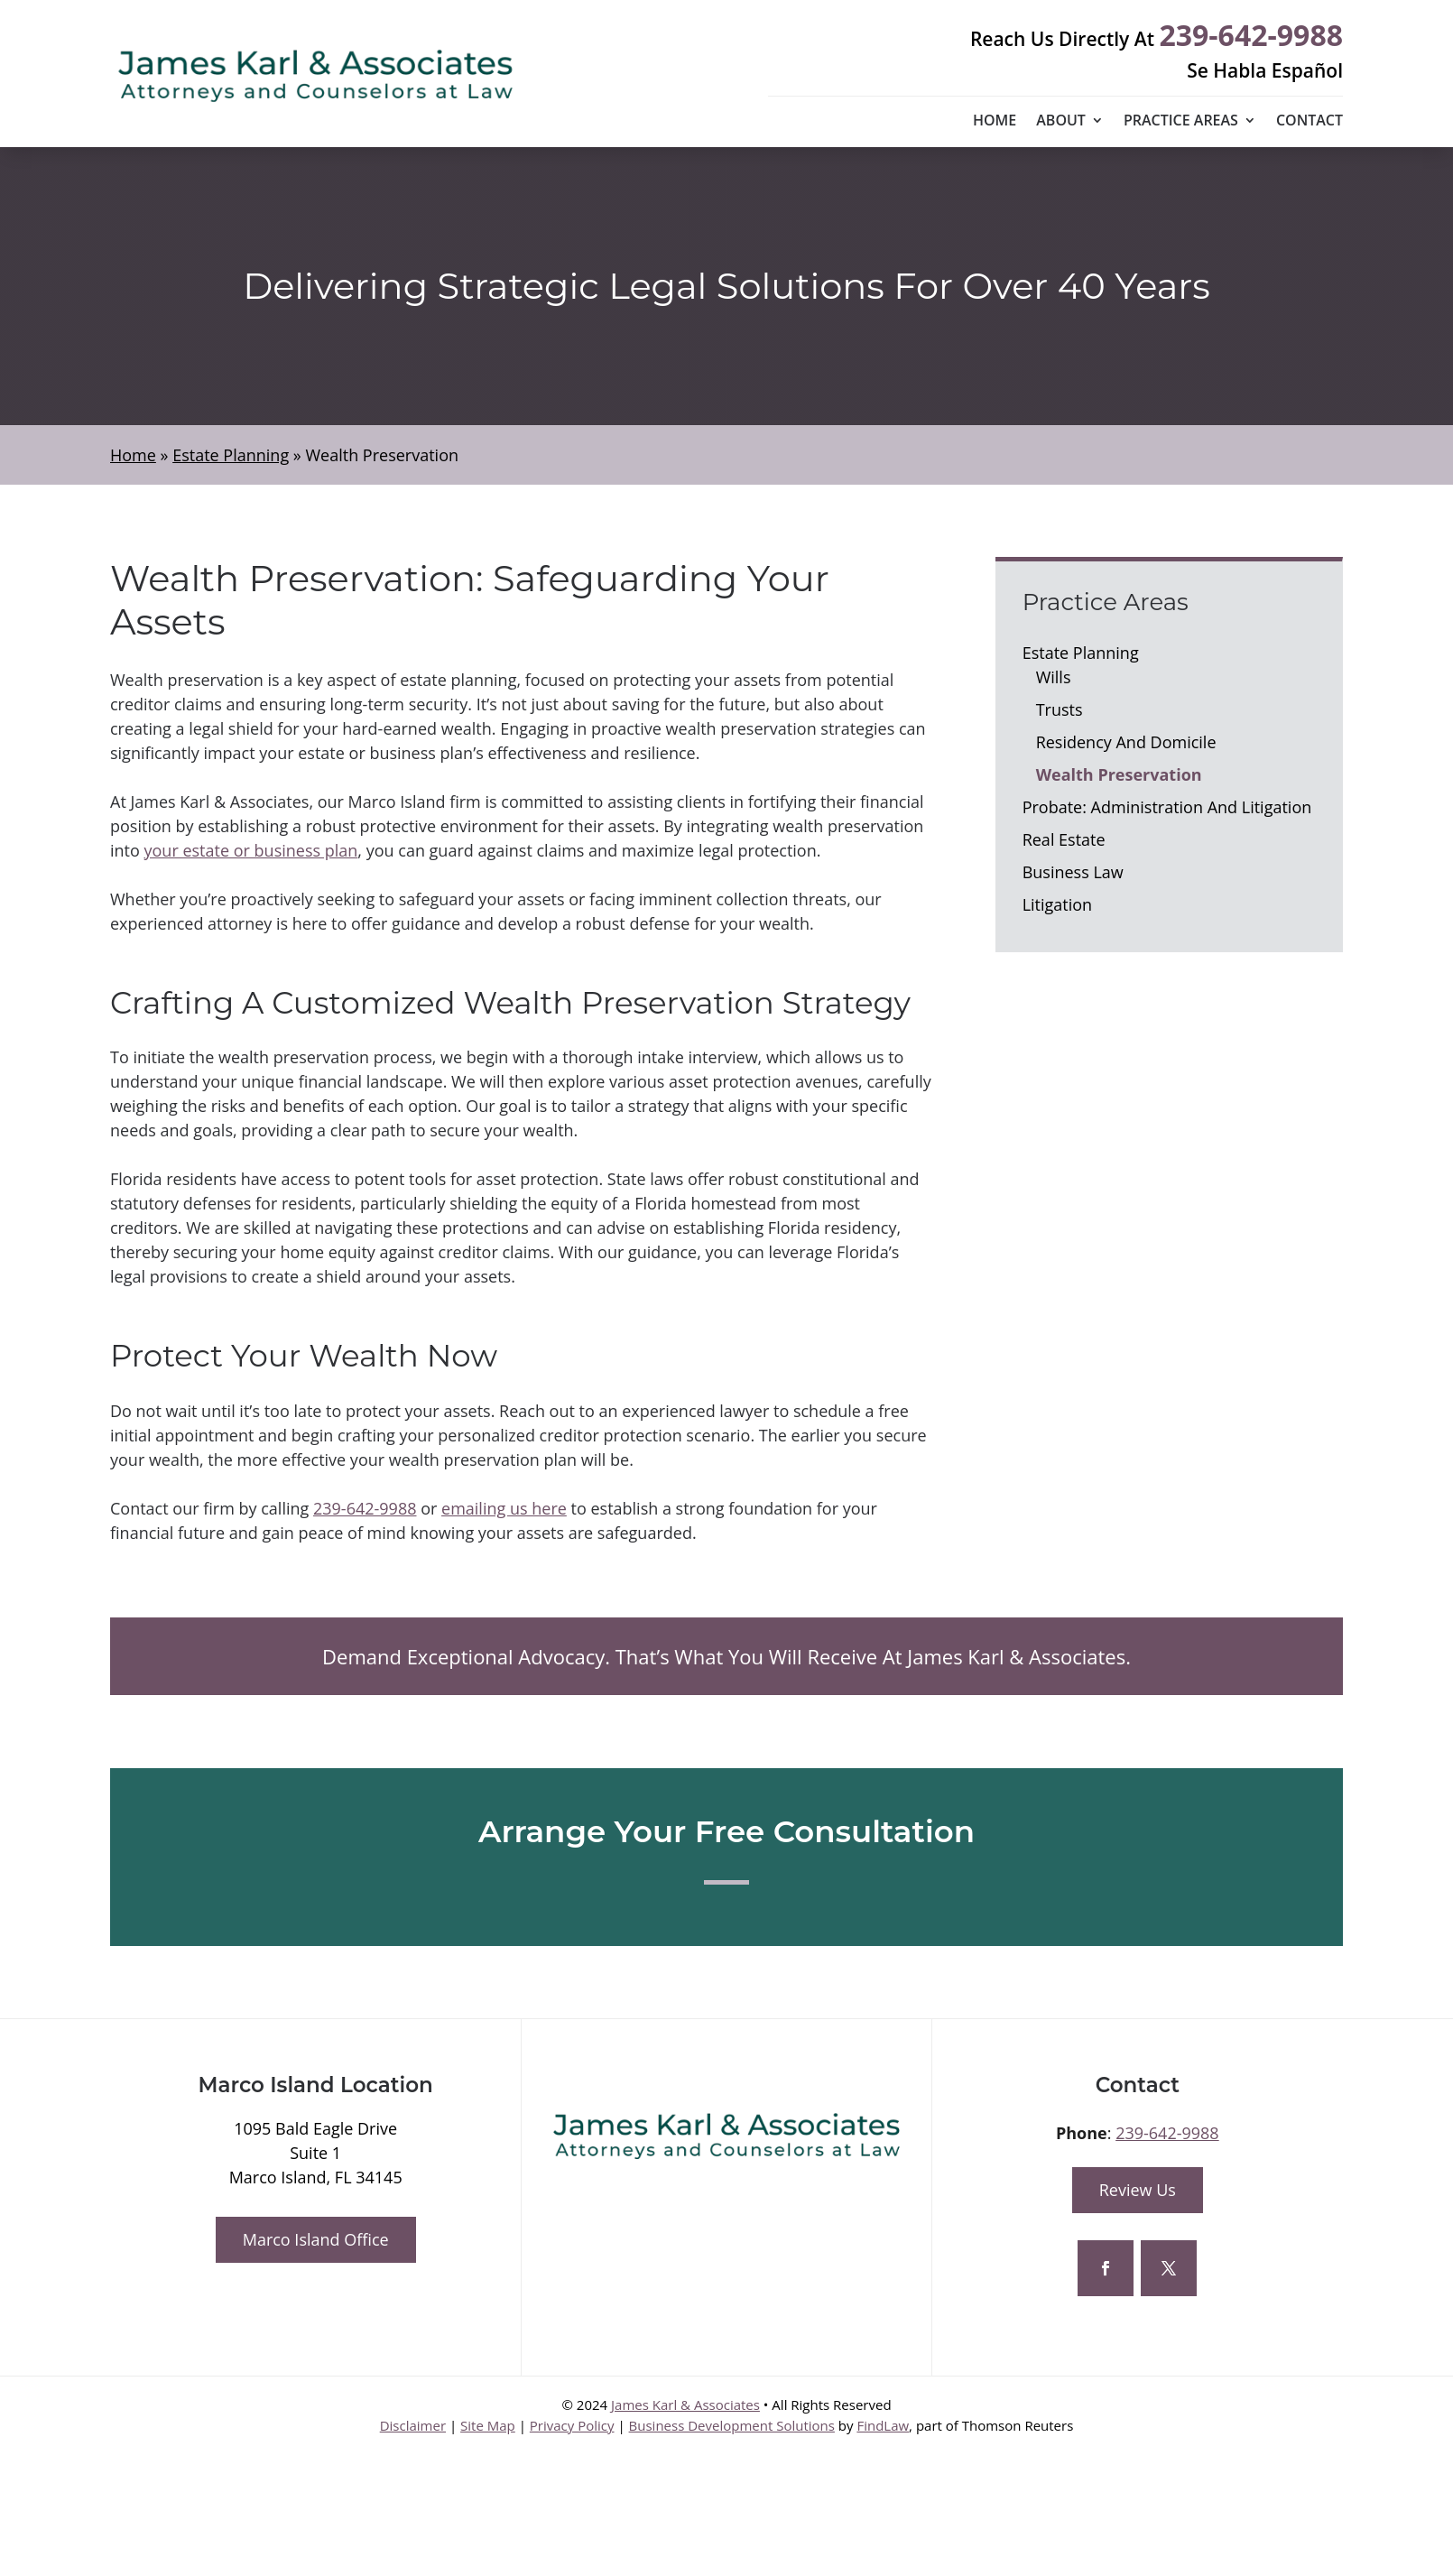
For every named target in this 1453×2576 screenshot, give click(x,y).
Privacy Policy (572, 2425)
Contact (1309, 122)
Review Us (1137, 2190)
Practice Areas (1181, 122)
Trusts (1059, 709)
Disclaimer (413, 2425)
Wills (1053, 677)
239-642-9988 (1251, 34)
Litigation (1058, 904)
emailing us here (504, 1508)
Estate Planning (1081, 652)
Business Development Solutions (732, 2425)
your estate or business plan (251, 850)
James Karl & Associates (685, 2404)
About (1061, 122)
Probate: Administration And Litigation (1167, 807)
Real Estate (1064, 839)
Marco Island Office (316, 2239)
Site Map (487, 2425)
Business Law (1073, 872)
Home (994, 122)
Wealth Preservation (1119, 774)
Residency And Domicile (1126, 742)
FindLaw (882, 2425)
